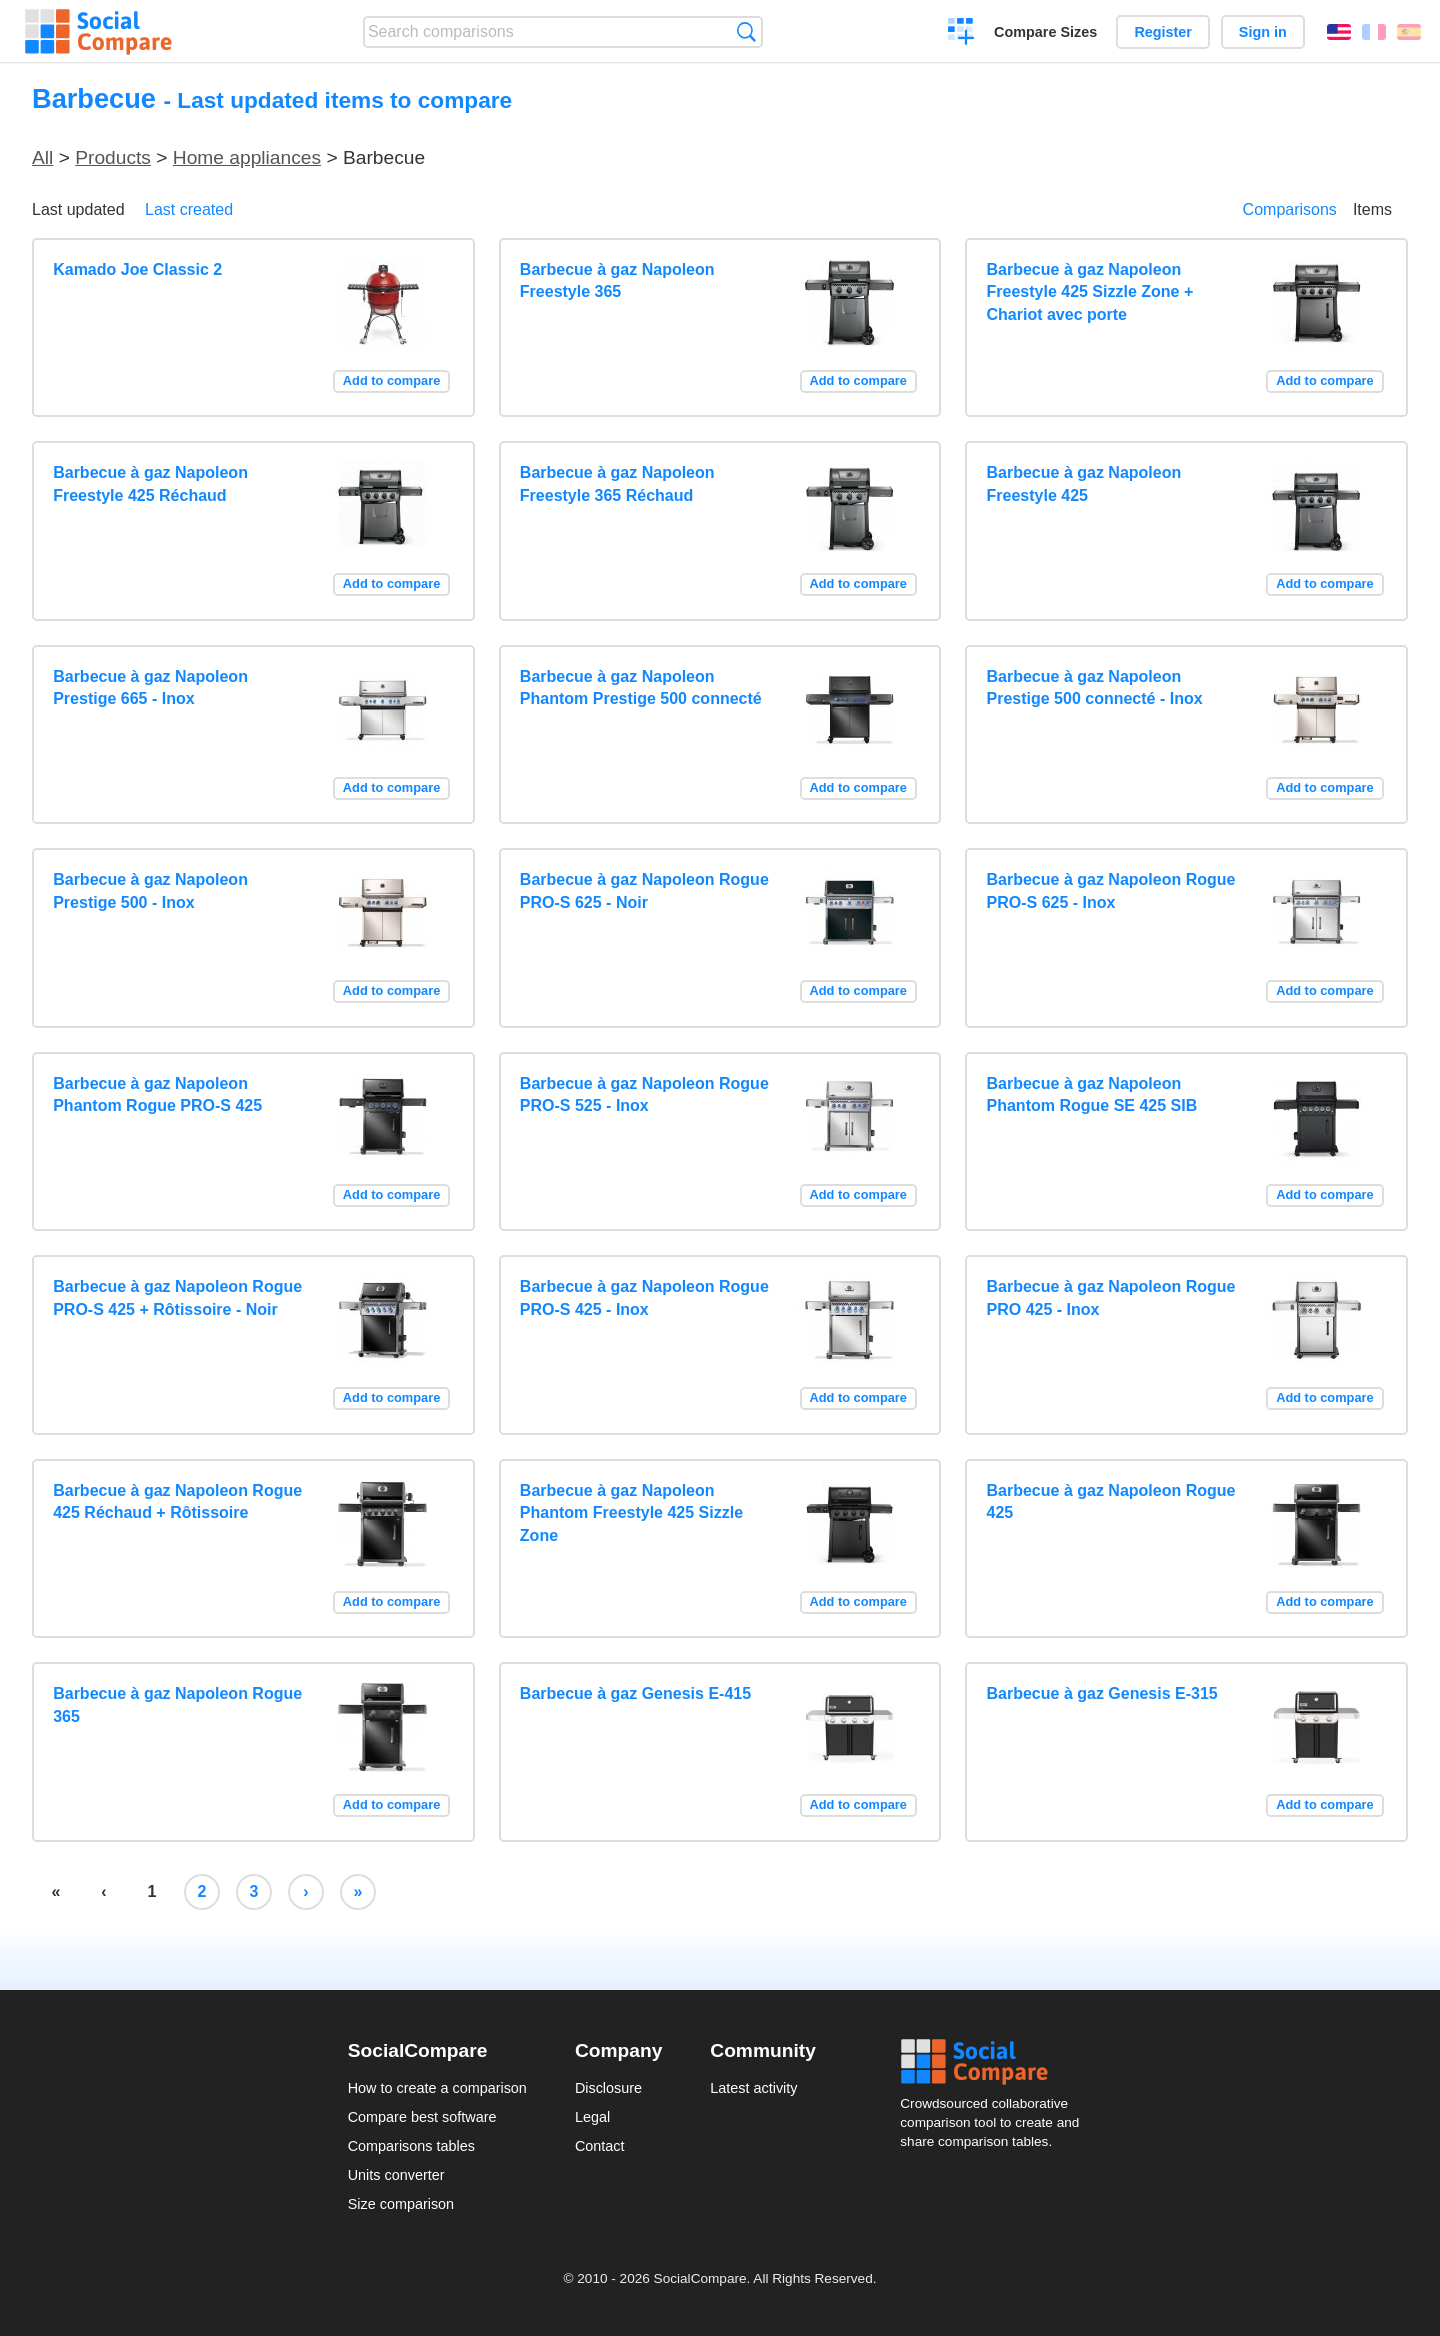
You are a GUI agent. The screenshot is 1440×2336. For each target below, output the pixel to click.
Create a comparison (961, 34)
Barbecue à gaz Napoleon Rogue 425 (1111, 1501)
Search (746, 31)
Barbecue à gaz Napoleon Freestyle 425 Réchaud (150, 483)
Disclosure (608, 2088)
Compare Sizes (1045, 32)
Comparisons (1290, 209)
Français (1374, 32)
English (1339, 32)
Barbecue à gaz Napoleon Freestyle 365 (617, 280)
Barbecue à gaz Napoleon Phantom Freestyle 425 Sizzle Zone (631, 1513)
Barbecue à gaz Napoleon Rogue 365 (177, 1704)
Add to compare (391, 380)
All (42, 157)
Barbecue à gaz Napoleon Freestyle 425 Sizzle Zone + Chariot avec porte (1090, 292)
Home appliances (247, 157)
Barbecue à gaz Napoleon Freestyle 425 (1084, 483)
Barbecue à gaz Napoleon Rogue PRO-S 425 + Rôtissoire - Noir (177, 1297)
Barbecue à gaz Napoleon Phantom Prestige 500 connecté (641, 687)
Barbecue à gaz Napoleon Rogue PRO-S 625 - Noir (644, 890)
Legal (592, 2117)
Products (113, 157)
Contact (600, 2146)
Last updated (78, 209)
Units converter (396, 2175)
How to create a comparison (437, 2088)
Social (996, 2062)
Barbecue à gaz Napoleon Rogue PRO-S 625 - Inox (1111, 890)
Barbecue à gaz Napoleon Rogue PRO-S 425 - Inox (644, 1297)
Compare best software (422, 2117)
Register (1163, 32)
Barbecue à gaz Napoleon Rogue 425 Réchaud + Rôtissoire (177, 1501)
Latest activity (753, 2088)
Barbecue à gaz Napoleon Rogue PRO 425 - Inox (1111, 1297)
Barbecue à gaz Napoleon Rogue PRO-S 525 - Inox (644, 1094)
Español (1409, 32)
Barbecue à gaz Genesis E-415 (635, 1693)
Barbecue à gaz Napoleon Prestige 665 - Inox (150, 687)
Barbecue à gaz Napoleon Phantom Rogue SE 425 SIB (1092, 1094)
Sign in (1263, 32)
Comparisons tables (411, 2146)
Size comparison (401, 2204)
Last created (189, 209)
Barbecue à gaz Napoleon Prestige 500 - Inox (150, 890)
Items (1372, 209)
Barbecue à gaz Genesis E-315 (1102, 1693)
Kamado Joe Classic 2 (137, 269)
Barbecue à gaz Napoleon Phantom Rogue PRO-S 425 (157, 1094)
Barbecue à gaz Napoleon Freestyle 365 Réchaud (617, 483)
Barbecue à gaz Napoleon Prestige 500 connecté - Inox (1095, 687)
